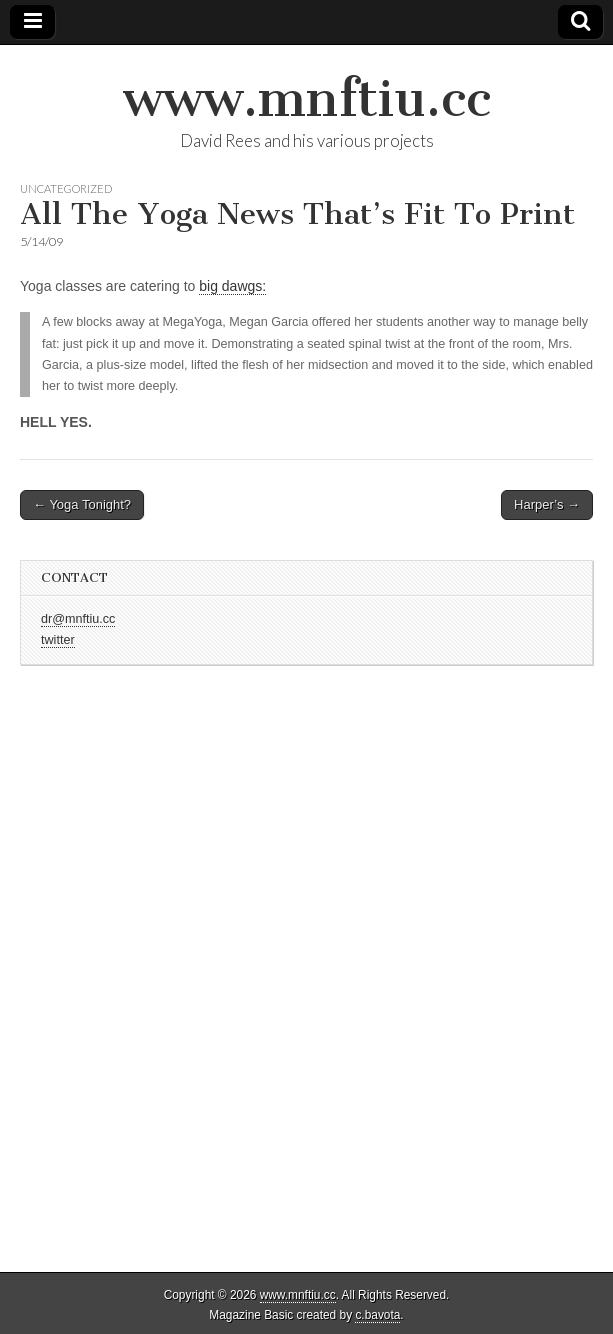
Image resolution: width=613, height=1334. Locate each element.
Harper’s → (547, 504)
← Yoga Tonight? (82, 504)
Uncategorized (66, 188)
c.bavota (377, 1315)
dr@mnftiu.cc (78, 619)
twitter (58, 640)
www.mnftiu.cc (307, 98)
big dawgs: (232, 286)
